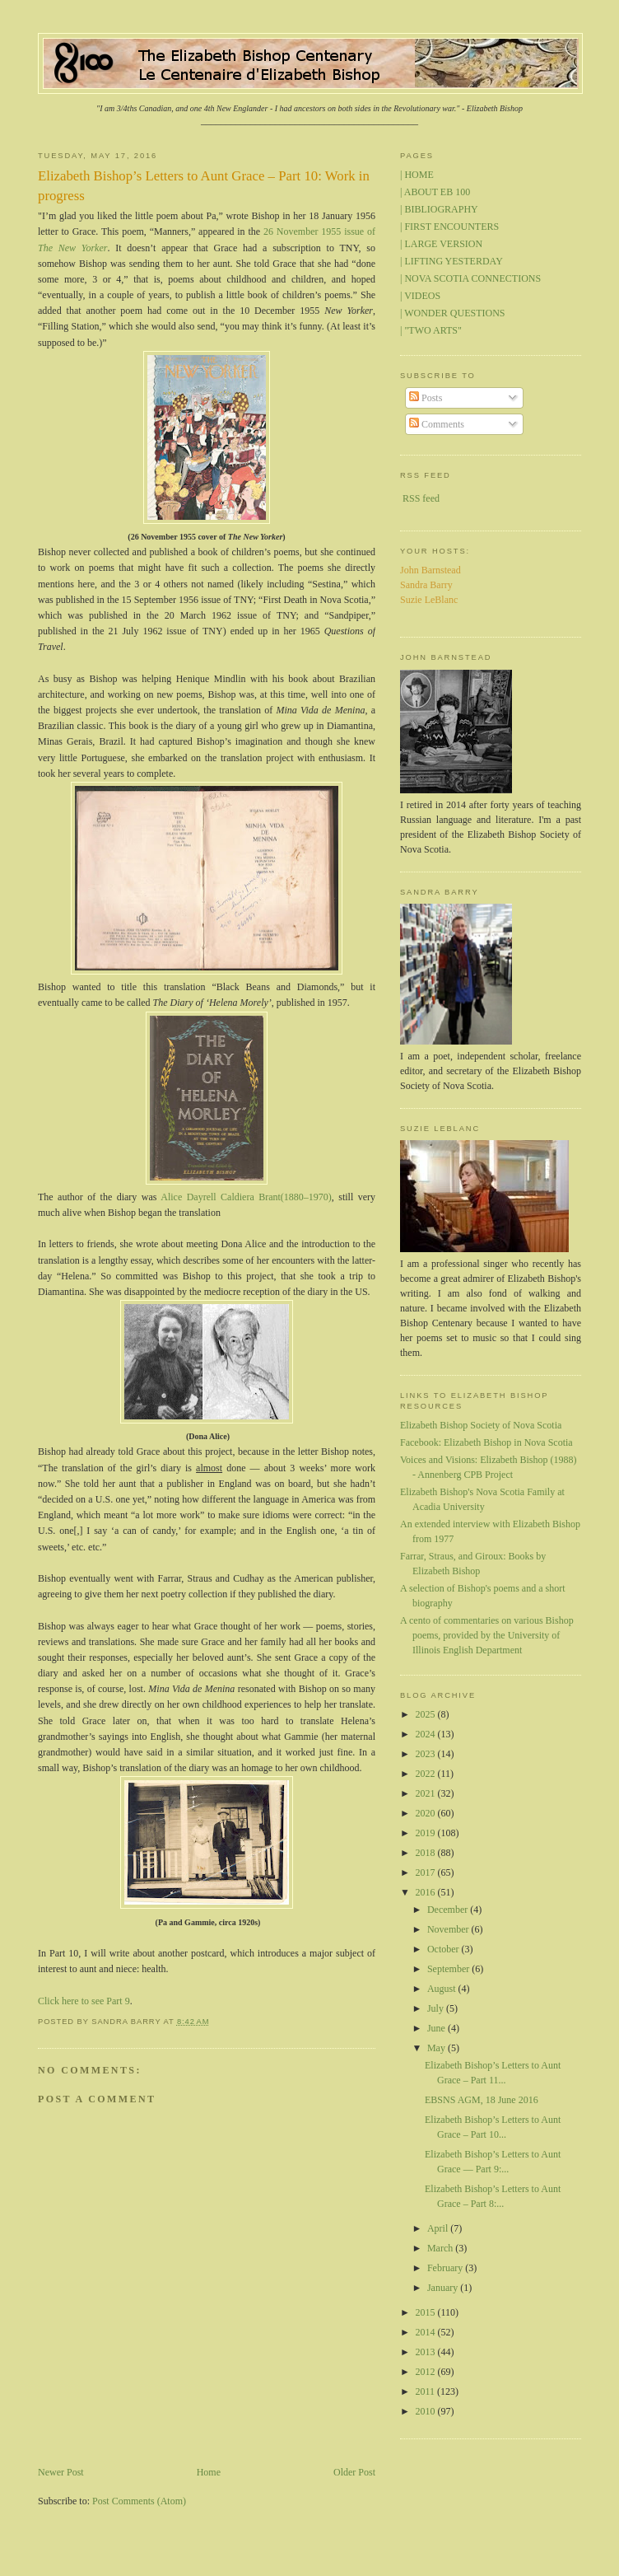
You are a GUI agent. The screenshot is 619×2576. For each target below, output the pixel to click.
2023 (427, 1754)
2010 (427, 2411)
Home (209, 2472)
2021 (427, 1793)
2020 (427, 1813)
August (442, 1988)
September (449, 1969)
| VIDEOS (420, 296)
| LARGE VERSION (441, 244)
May (437, 2048)
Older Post (354, 2472)
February (446, 2268)
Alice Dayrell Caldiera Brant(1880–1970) (246, 1197)
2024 (427, 1734)
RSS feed (421, 498)
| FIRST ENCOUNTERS (449, 226)
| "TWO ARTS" (431, 330)
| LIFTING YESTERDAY (451, 261)
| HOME (417, 174)
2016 (427, 1892)
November (449, 1929)
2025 (427, 1714)
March (441, 2248)
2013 (427, 2352)
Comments (436, 424)
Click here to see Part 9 (84, 2001)
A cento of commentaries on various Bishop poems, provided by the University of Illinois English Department (487, 1635)
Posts (425, 398)
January (443, 2287)
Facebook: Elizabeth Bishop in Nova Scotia (486, 1442)
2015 (427, 2312)
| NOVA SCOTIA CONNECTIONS (470, 278)
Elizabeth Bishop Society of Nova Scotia (480, 1425)
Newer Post (61, 2472)
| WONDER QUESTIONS (452, 313)
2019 (427, 1833)
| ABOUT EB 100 (435, 192)
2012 (427, 2371)
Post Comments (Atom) (139, 2501)
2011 (427, 2391)
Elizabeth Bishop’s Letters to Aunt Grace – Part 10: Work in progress (204, 185)
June (437, 2028)
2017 (427, 1872)
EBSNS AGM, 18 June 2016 (481, 2100)
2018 (427, 1852)
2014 (427, 2332)
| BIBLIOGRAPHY (439, 209)
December (448, 1909)
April (438, 2228)
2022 (427, 1773)
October (444, 1949)
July (436, 2008)
